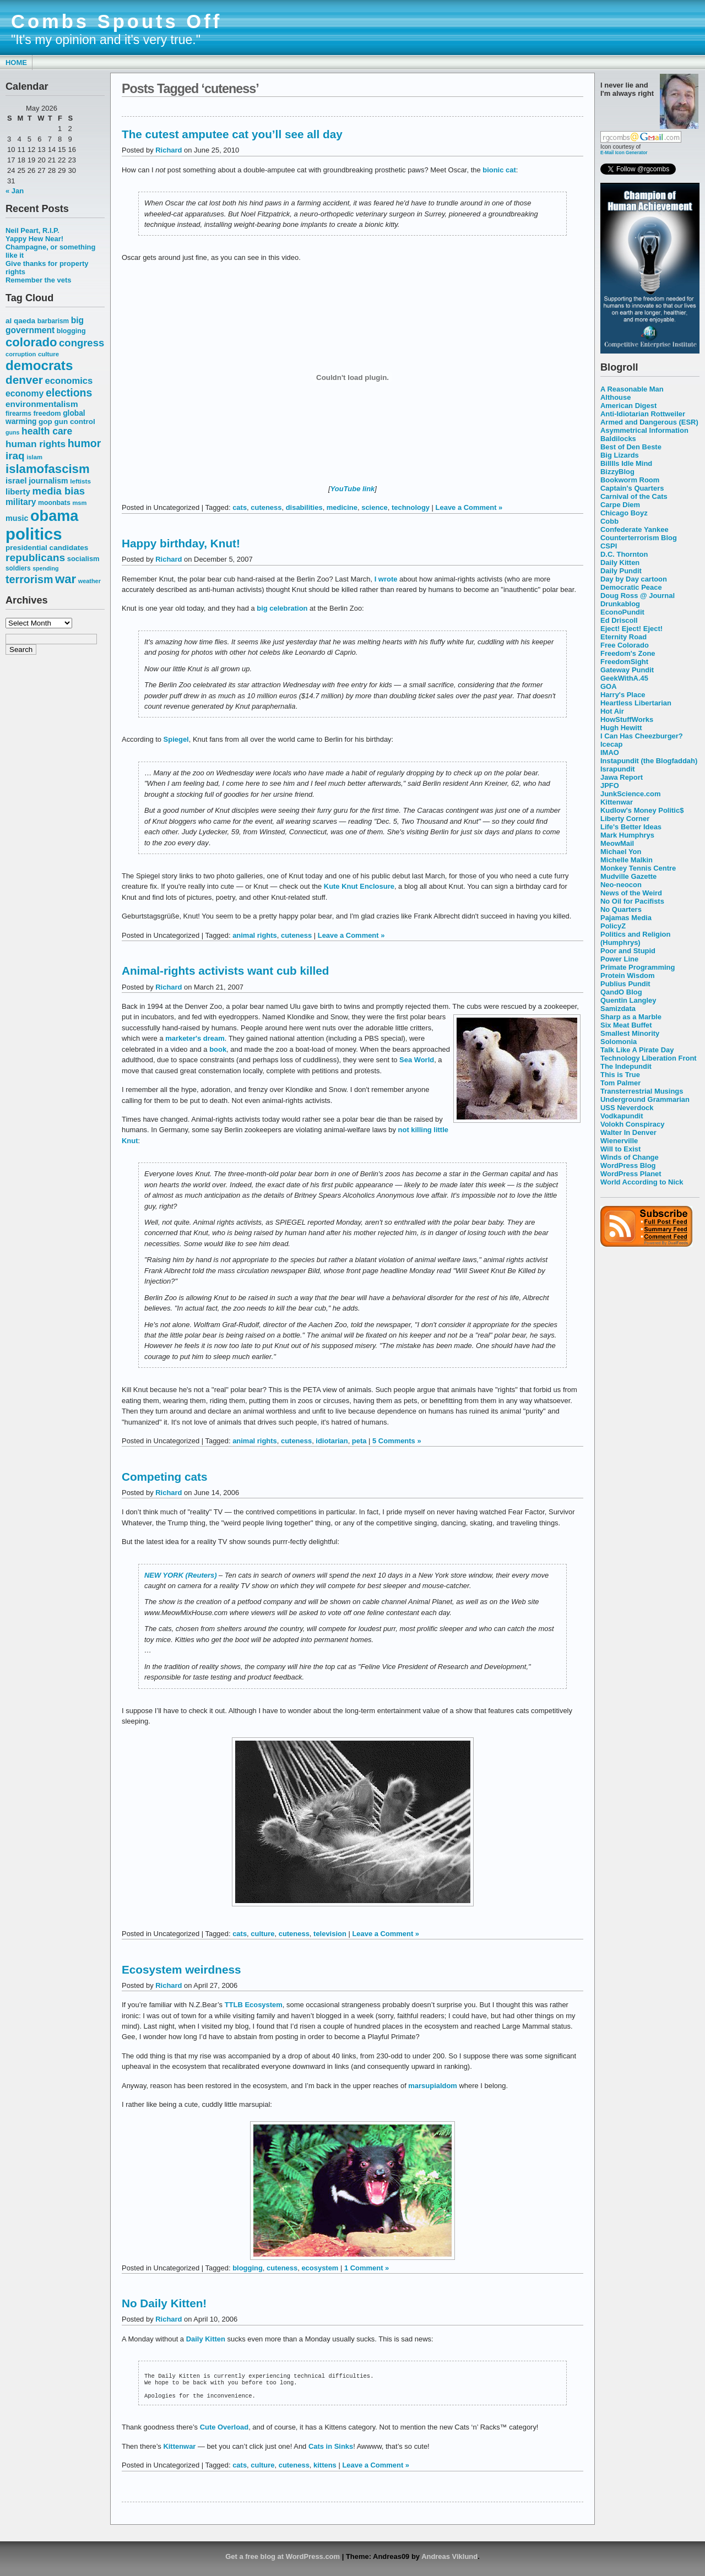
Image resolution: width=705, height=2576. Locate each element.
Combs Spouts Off (116, 21)
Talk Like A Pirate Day (637, 1050)
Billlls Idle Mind (626, 463)
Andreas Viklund (449, 2561)
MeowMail (617, 843)
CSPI (608, 546)
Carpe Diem (620, 505)
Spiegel (176, 739)
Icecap (611, 744)
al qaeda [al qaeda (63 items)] (20, 321)
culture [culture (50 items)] (48, 354)
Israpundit (617, 769)
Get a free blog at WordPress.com (282, 2561)
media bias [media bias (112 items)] (58, 491)
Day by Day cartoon (633, 579)
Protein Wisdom (627, 975)
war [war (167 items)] (65, 579)
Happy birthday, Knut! (181, 543)
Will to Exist (620, 1149)
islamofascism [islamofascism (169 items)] (48, 469)
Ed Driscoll (619, 620)
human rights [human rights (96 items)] (36, 443)
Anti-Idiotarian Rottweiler (642, 414)
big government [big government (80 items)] (45, 325)
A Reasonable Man (632, 389)
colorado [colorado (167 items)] (31, 342)
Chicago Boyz (624, 513)
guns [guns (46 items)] (12, 432)
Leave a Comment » (469, 507)
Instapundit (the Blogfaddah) (648, 761)
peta (359, 1441)
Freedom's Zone (627, 653)
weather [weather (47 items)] (89, 581)
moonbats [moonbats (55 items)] (54, 503)
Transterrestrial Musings (641, 1091)
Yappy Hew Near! (34, 239)
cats (239, 507)
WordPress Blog (628, 1165)
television (329, 1934)
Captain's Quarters (632, 488)
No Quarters (621, 909)
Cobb (609, 521)
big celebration (282, 608)
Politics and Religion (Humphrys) (635, 938)
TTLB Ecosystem (254, 2005)
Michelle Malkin (626, 860)
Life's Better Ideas (630, 827)
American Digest (628, 405)
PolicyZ (613, 926)
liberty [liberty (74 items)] (18, 491)
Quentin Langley (628, 1000)
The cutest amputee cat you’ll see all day (232, 134)
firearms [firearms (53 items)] (18, 413)
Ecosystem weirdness (181, 1969)
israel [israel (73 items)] (16, 480)
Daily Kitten (619, 562)
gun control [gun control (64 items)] (74, 421)
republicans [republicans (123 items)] (35, 557)
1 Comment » (366, 2268)
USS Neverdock (626, 1108)
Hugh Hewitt (621, 728)
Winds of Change (629, 1157)
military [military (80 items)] (21, 502)
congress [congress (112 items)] (81, 343)
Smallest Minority (629, 1033)
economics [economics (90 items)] (69, 381)
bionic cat (499, 170)
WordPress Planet (630, 1174)
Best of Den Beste (630, 447)
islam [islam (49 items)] (34, 457)
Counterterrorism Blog (638, 538)
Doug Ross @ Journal (637, 595)
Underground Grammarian (645, 1099)
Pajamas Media (626, 918)
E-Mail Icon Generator (624, 152)
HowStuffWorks (626, 719)
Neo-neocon (621, 885)
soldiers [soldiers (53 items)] (18, 568)
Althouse (615, 397)
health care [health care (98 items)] (46, 431)
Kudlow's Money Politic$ (642, 810)
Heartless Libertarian (635, 703)
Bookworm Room (629, 480)
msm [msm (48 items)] (79, 502)
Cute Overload (224, 2431)
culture (262, 1934)
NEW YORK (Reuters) (180, 1575)
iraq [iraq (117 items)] (15, 455)
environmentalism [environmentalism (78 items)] (42, 404)
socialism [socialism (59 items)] (83, 559)
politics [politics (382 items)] (34, 534)
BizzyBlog (617, 472)
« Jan (15, 191)
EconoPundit (622, 612)
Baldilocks (618, 438)
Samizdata (618, 1008)
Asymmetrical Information (644, 430)
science (374, 507)
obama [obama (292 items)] (54, 515)
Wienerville (619, 1141)
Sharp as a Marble (630, 1017)
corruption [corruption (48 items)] (21, 354)
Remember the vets (39, 280)
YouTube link (352, 489)
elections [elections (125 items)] (69, 393)
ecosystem (319, 2268)
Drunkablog (620, 604)
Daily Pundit (621, 571)
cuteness (266, 507)
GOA (608, 686)
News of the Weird (631, 893)
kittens (325, 2469)
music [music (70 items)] (17, 518)
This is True (620, 1074)
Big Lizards (619, 455)
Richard (168, 150)
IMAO (609, 752)
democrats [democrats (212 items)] (39, 365)
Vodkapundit (621, 1116)
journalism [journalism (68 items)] (48, 480)
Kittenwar (616, 802)
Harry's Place (623, 695)
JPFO (609, 785)
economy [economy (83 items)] (25, 393)
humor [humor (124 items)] (84, 443)
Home (16, 62)
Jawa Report (621, 777)
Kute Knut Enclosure (359, 886)
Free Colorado (624, 645)
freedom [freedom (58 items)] (47, 413)
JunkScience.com (630, 794)
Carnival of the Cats (634, 496)
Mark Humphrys (627, 835)
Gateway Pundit (627, 670)
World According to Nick (641, 1182)
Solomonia (618, 1041)
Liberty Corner (624, 818)
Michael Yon (620, 851)
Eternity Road (623, 637)
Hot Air (612, 711)
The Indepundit (626, 1066)
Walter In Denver (628, 1132)
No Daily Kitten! (164, 2303)
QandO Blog (621, 992)
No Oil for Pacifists (632, 901)
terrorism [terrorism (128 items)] (29, 579)
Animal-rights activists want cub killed (225, 970)
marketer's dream (195, 1038)
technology (411, 507)
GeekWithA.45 (624, 678)
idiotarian (332, 1441)
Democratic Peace (631, 587)
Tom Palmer (620, 1083)
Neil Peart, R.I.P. (32, 230)
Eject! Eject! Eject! (631, 628)
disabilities (304, 507)
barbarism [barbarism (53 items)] (53, 321)
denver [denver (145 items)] (24, 379)
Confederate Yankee (634, 529)
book (217, 1049)
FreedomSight (624, 661)
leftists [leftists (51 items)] (80, 481)
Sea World (416, 1060)
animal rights (254, 935)
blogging (247, 2268)
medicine (342, 507)
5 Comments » (396, 1441)
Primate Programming (637, 967)
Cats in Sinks (330, 2451)
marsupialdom (432, 2086)
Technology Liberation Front (648, 1058)
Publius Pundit (625, 984)
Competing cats (164, 1476)
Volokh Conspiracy (632, 1124)
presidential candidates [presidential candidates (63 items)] (47, 548)
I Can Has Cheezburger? (641, 736)
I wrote (386, 579)
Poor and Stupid (627, 951)
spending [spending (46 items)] (45, 568)
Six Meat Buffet (626, 1025)
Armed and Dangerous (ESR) (649, 422)
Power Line (619, 959)
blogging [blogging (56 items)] (71, 331)
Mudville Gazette (628, 876)
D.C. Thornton (624, 554)
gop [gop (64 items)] (45, 421)
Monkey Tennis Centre (638, 868)
